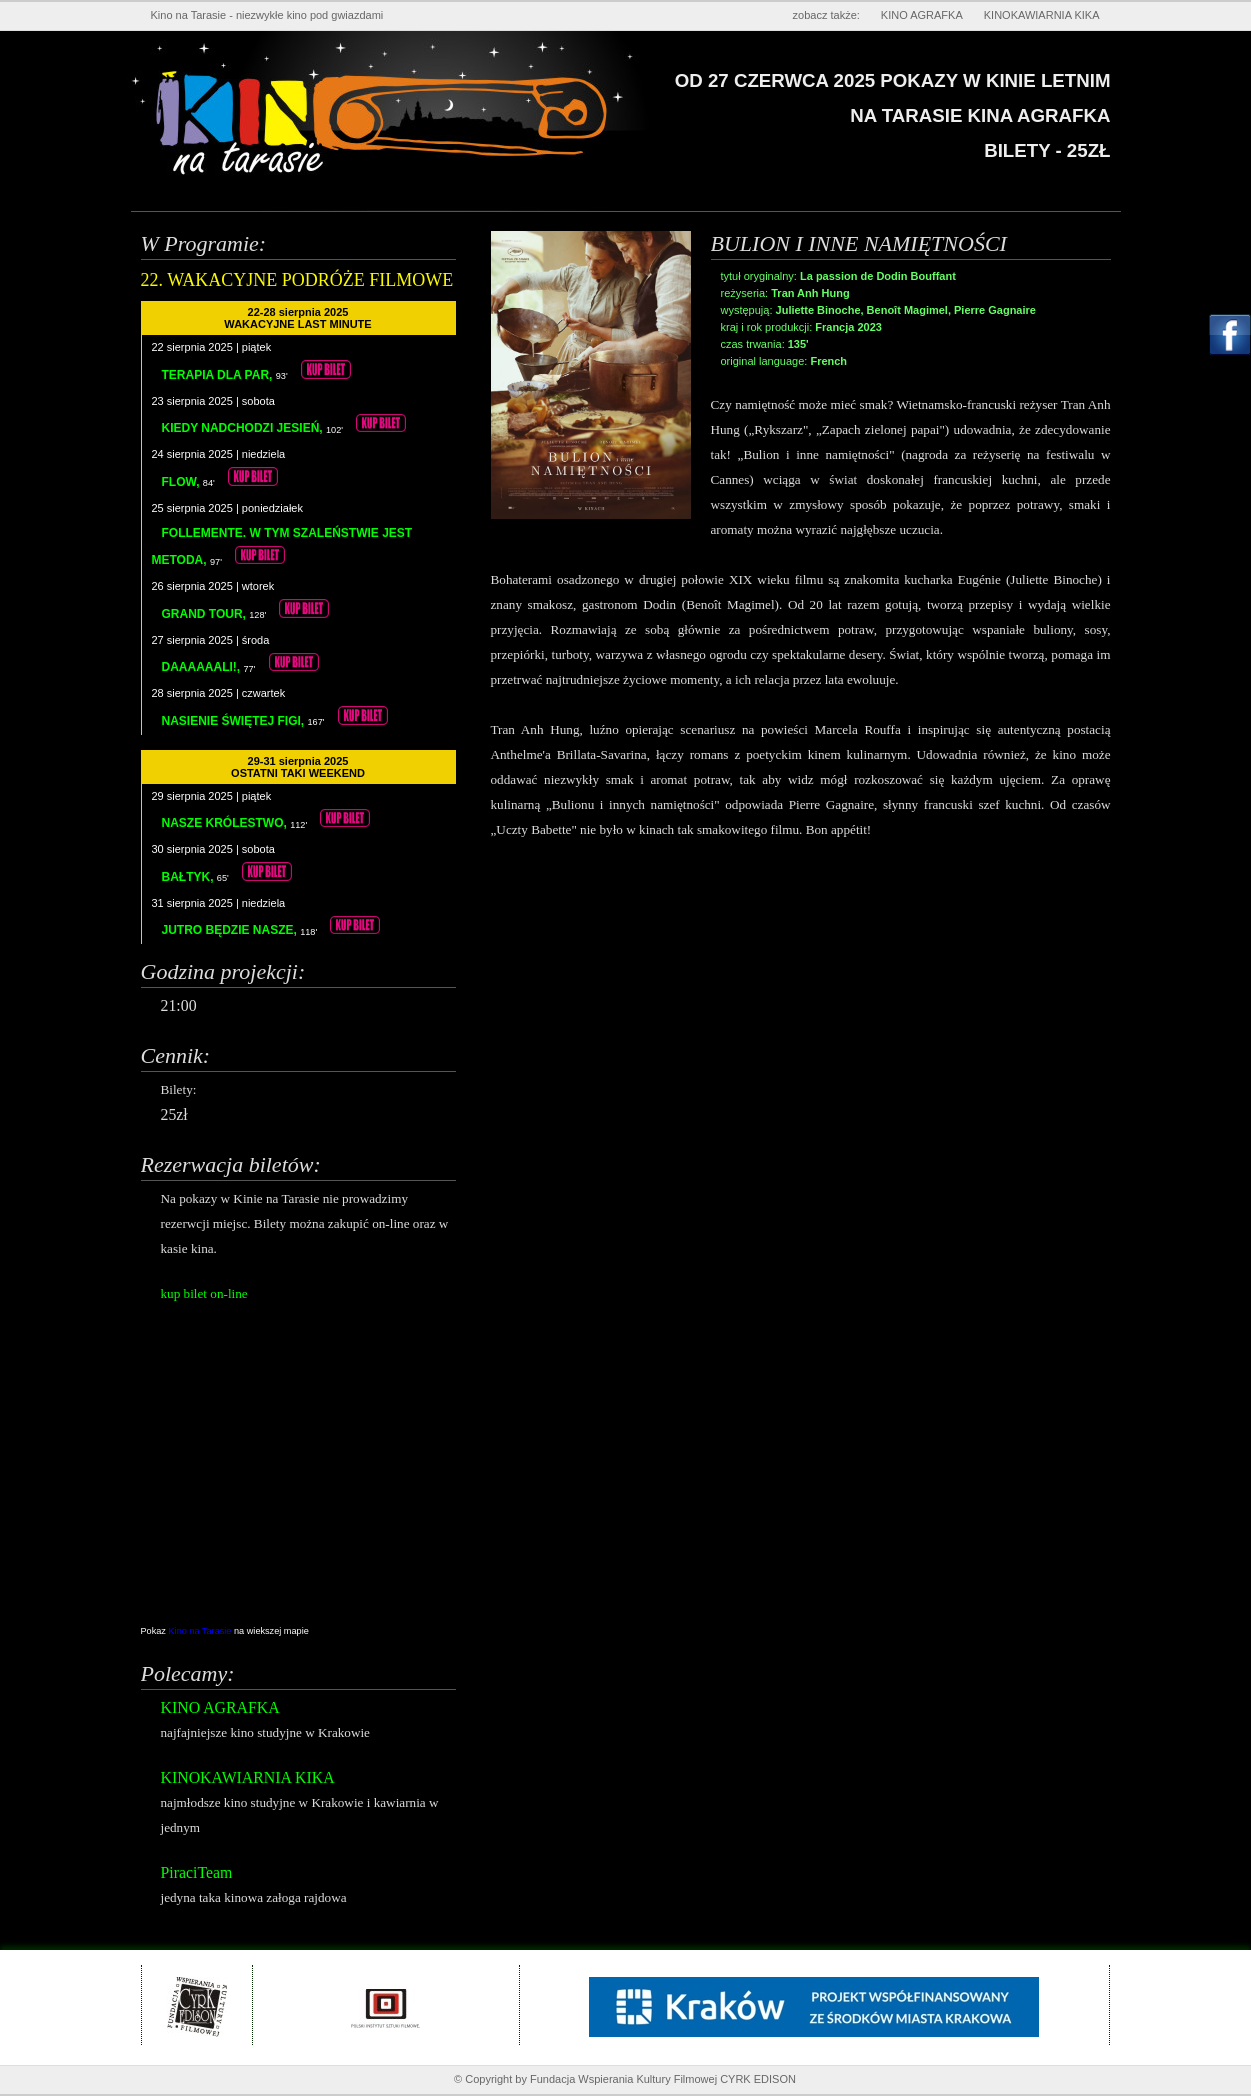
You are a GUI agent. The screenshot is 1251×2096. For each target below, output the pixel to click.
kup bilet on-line (204, 1293)
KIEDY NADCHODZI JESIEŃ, (244, 428)
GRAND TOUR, (206, 614)
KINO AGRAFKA (922, 15)
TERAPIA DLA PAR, (219, 375)
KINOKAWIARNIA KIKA (1042, 15)
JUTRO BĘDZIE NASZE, (231, 930)
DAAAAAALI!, (203, 667)
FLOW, (182, 482)
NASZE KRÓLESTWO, (226, 823)
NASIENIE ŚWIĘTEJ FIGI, (235, 721)
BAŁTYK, (189, 877)
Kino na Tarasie (202, 1631)
